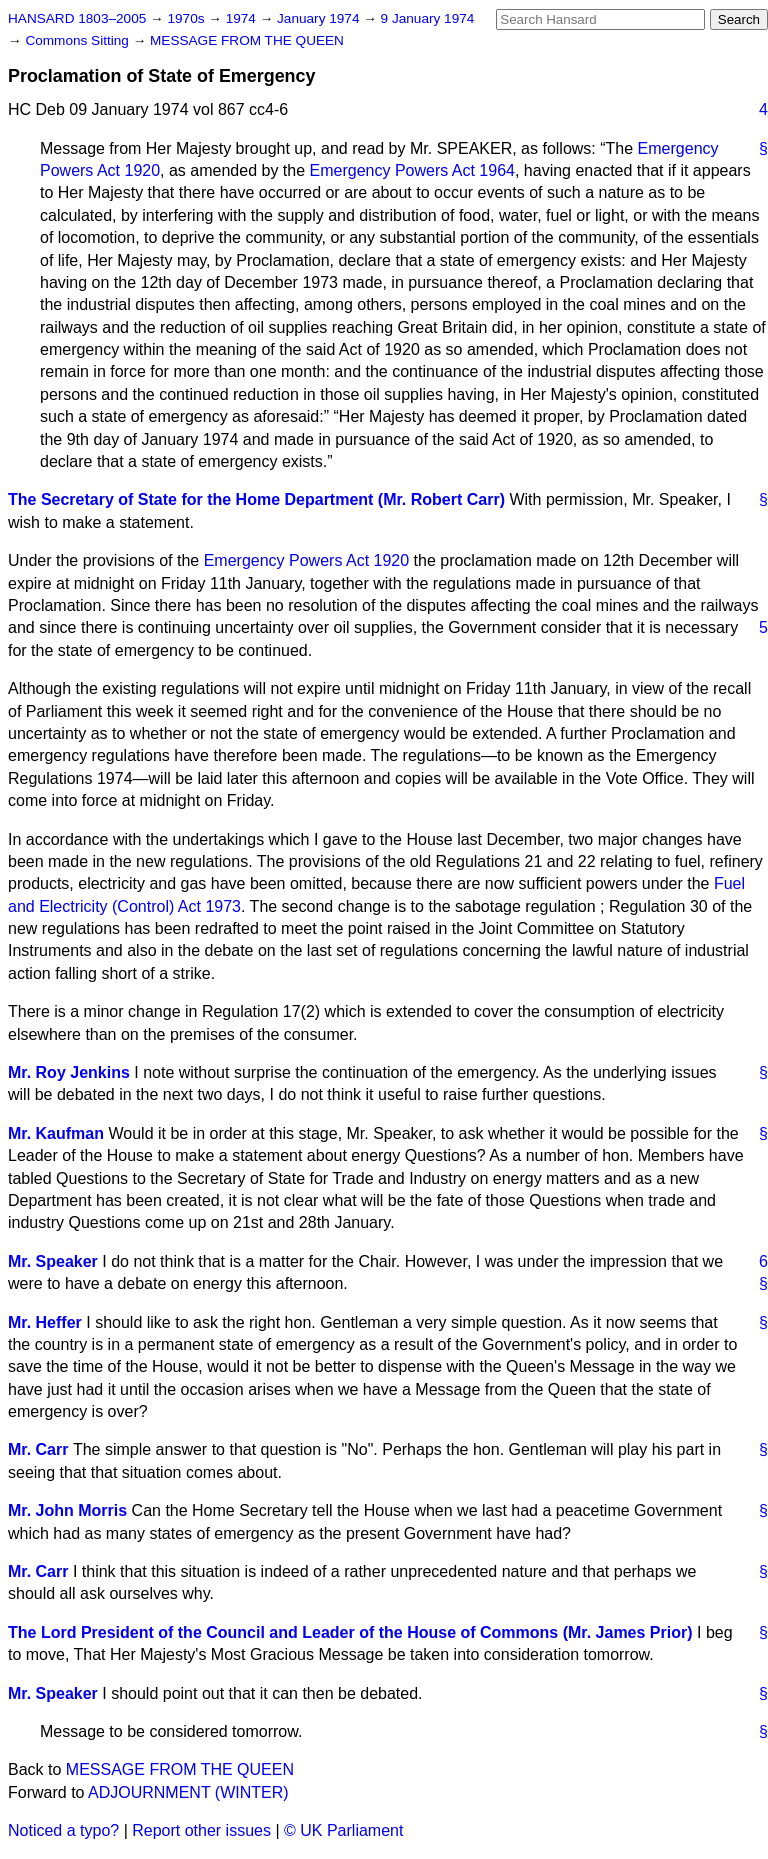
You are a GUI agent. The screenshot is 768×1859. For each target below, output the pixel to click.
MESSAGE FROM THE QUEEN (247, 40)
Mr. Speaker (53, 1261)
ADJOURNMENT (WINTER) (188, 1792)
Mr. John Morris (67, 1510)
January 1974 (320, 18)
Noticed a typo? (63, 1830)
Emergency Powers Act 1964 (412, 170)
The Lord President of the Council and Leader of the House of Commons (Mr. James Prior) (350, 1632)
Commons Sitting (78, 40)
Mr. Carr (38, 1449)
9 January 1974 (428, 18)
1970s (187, 18)
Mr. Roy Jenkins (69, 1072)
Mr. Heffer (45, 1322)
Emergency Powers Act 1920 (306, 560)
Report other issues (201, 1830)
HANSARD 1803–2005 (77, 18)
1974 (243, 18)
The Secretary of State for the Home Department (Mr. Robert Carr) (256, 499)
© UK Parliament (343, 1830)
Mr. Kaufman (56, 1133)
